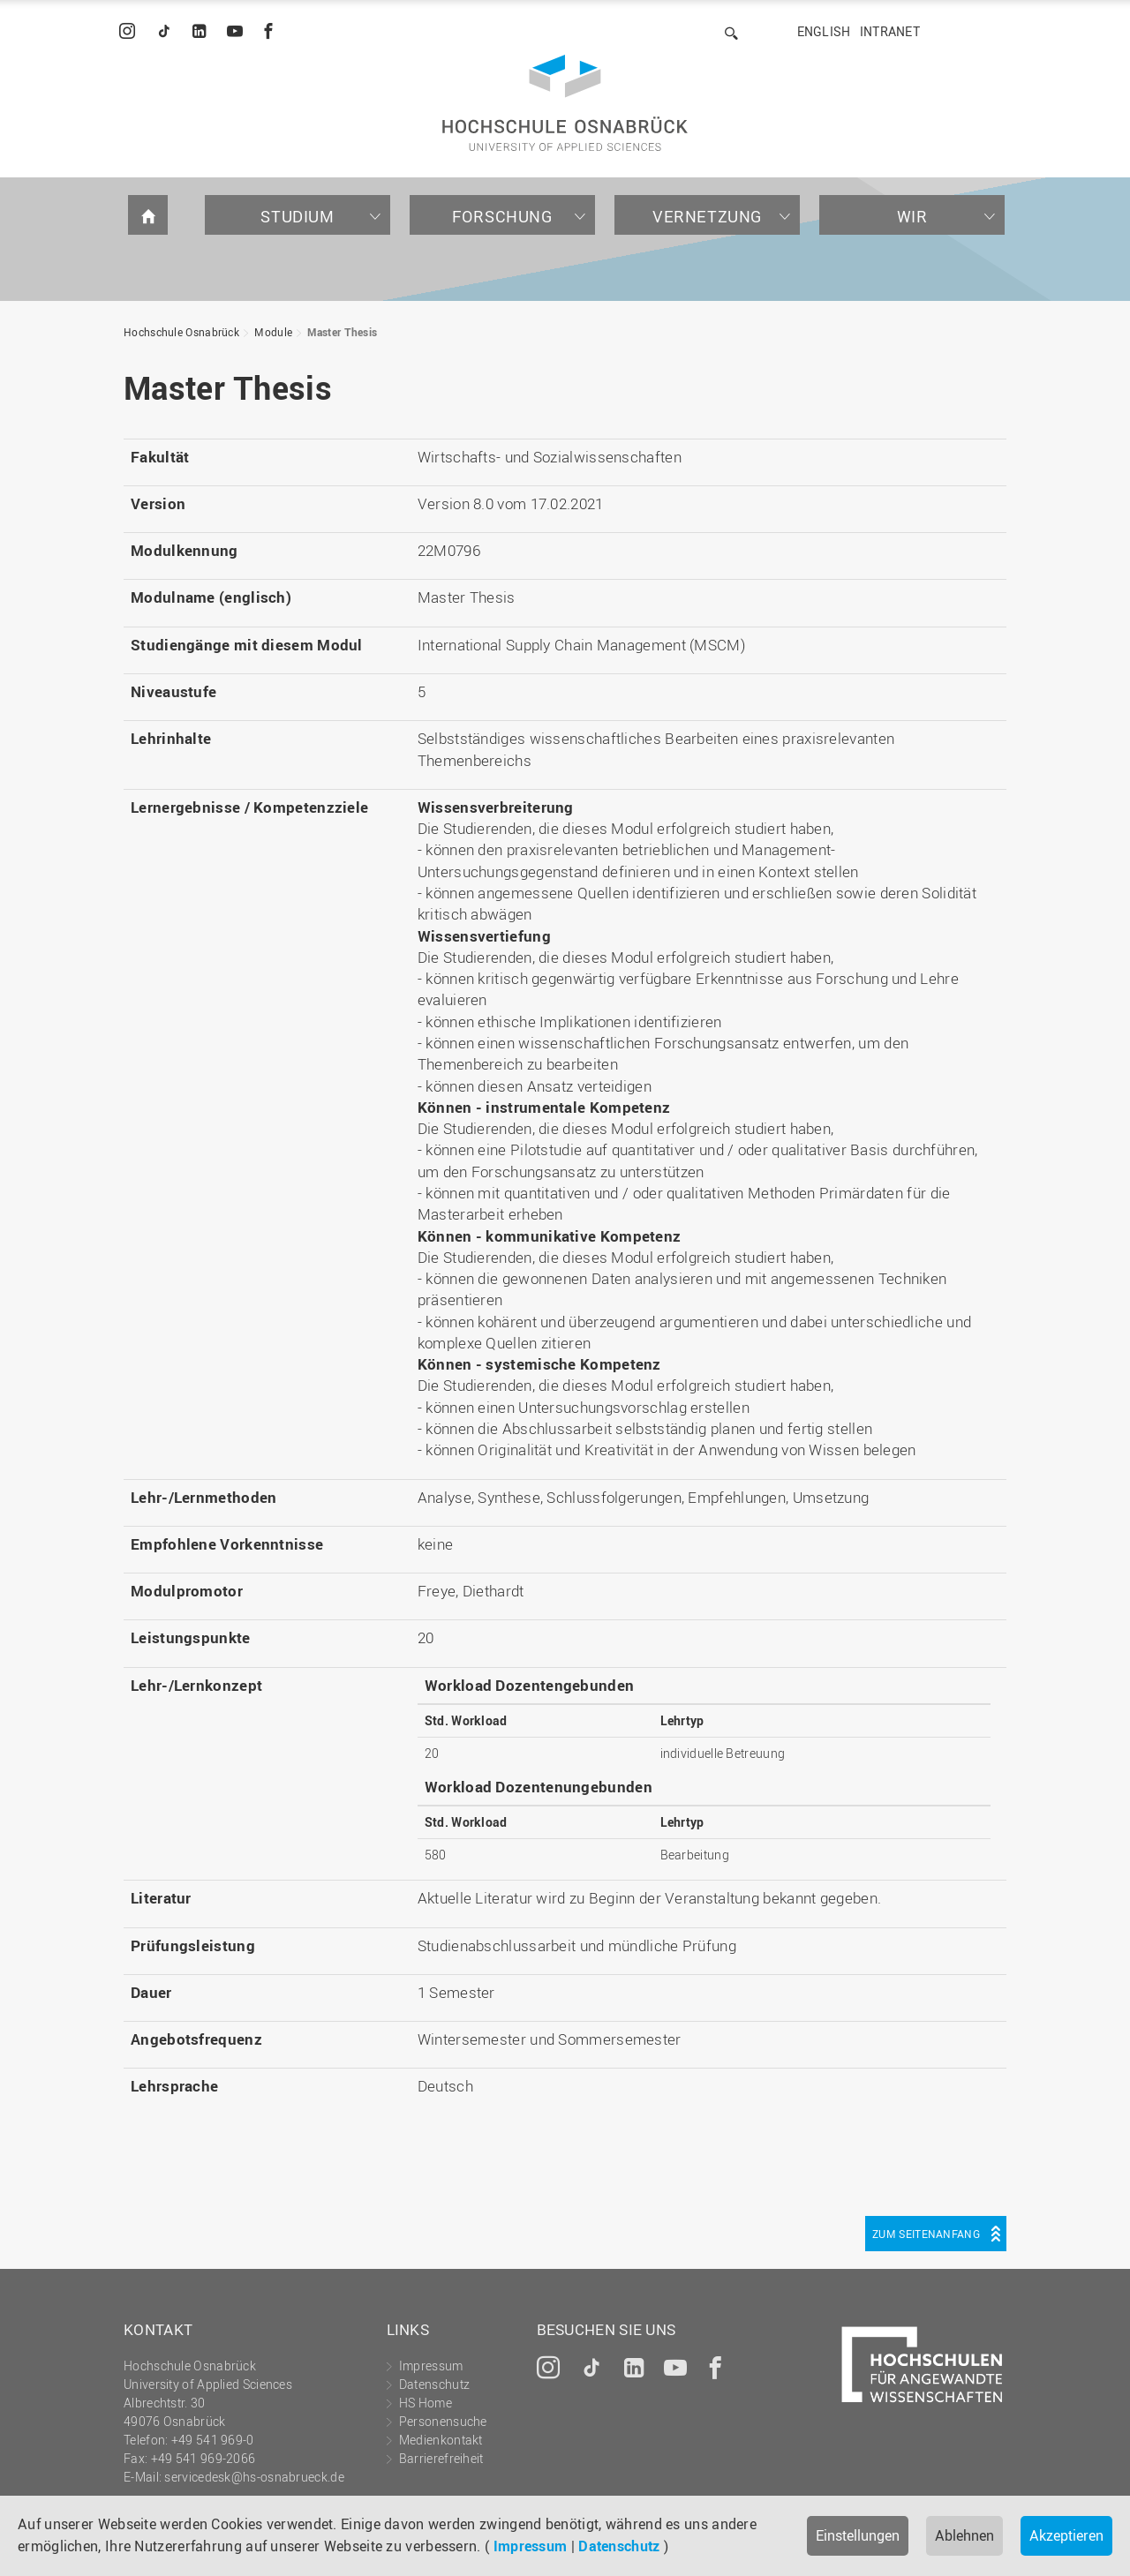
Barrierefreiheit (441, 2458)
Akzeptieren (1066, 2535)
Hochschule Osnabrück (181, 332)
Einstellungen (858, 2535)
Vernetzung (707, 216)
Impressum (530, 2546)
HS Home (425, 2402)
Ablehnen (964, 2535)
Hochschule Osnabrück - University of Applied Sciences (565, 102)
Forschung (502, 216)
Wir (912, 216)
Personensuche (443, 2421)
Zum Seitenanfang (926, 2234)
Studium (297, 216)
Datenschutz (618, 2546)
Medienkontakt (441, 2439)
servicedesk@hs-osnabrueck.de (253, 2476)
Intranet (890, 31)
